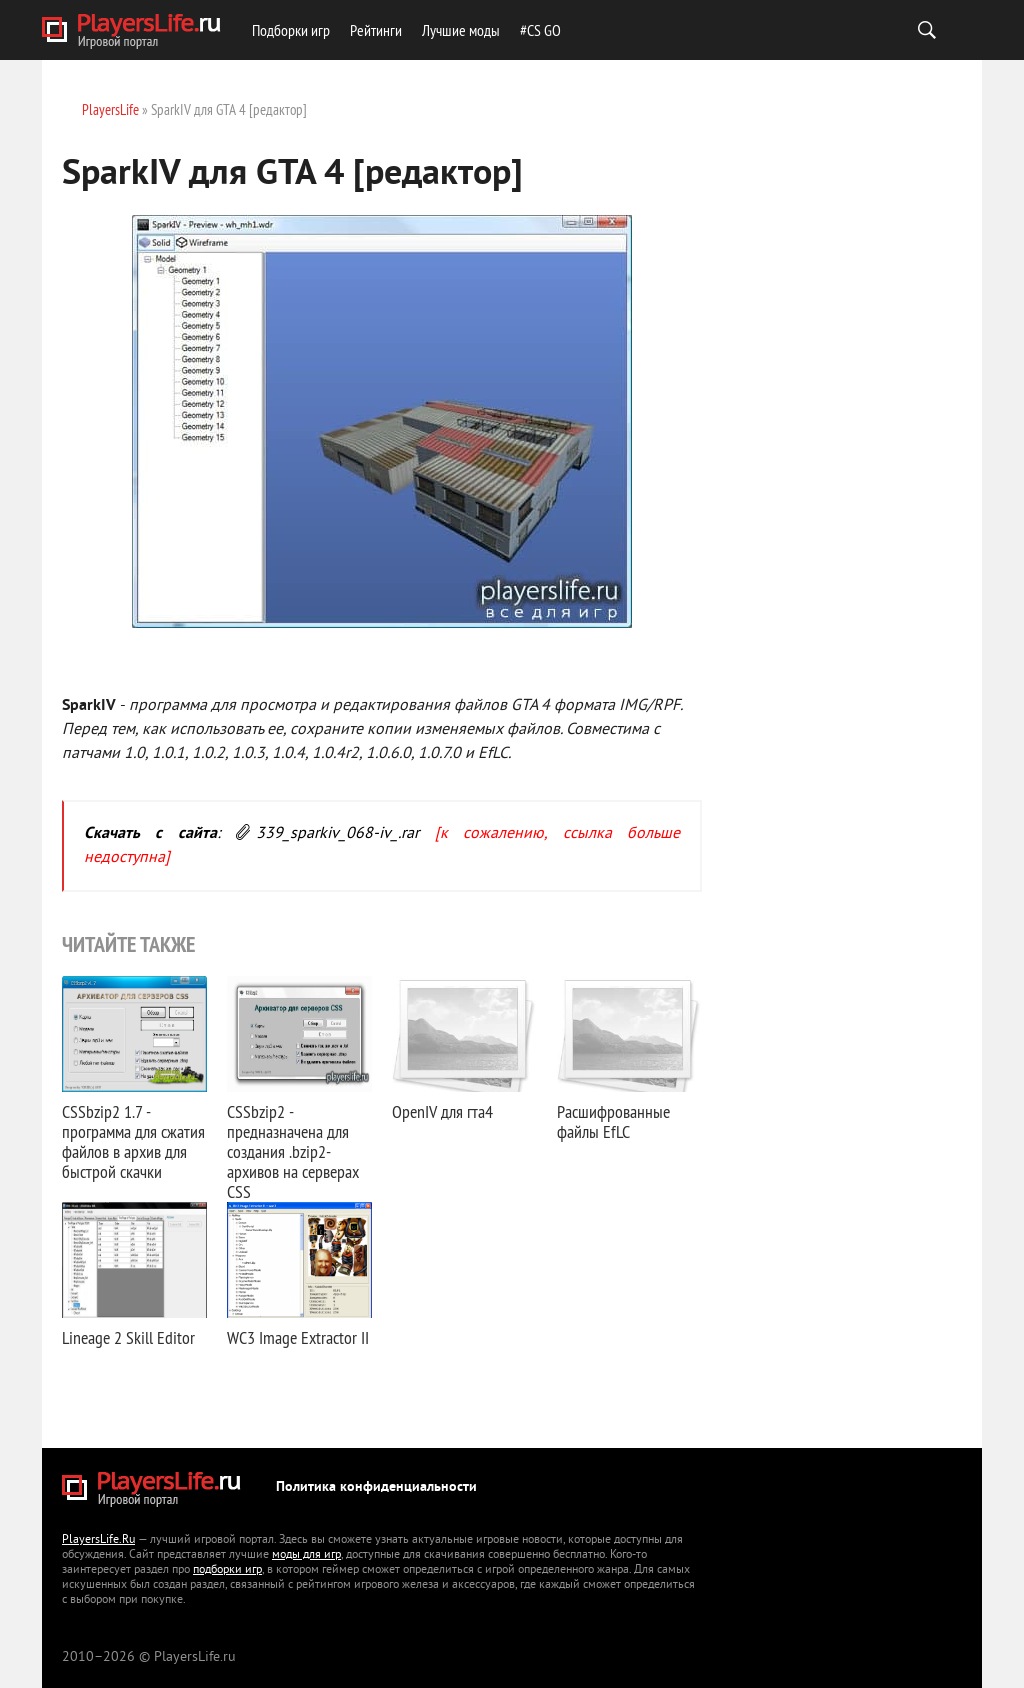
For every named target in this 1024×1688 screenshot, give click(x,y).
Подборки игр (291, 30)
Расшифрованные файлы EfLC (613, 1121)
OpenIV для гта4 (442, 1111)
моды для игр (306, 1555)
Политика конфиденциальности (376, 1487)
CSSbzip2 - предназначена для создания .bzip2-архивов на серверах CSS (293, 1151)
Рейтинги (376, 30)
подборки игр (227, 1570)
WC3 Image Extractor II (298, 1337)
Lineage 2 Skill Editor (128, 1337)
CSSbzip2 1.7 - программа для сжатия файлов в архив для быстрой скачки (133, 1141)
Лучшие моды (461, 30)
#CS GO (540, 30)
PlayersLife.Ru (98, 1540)
